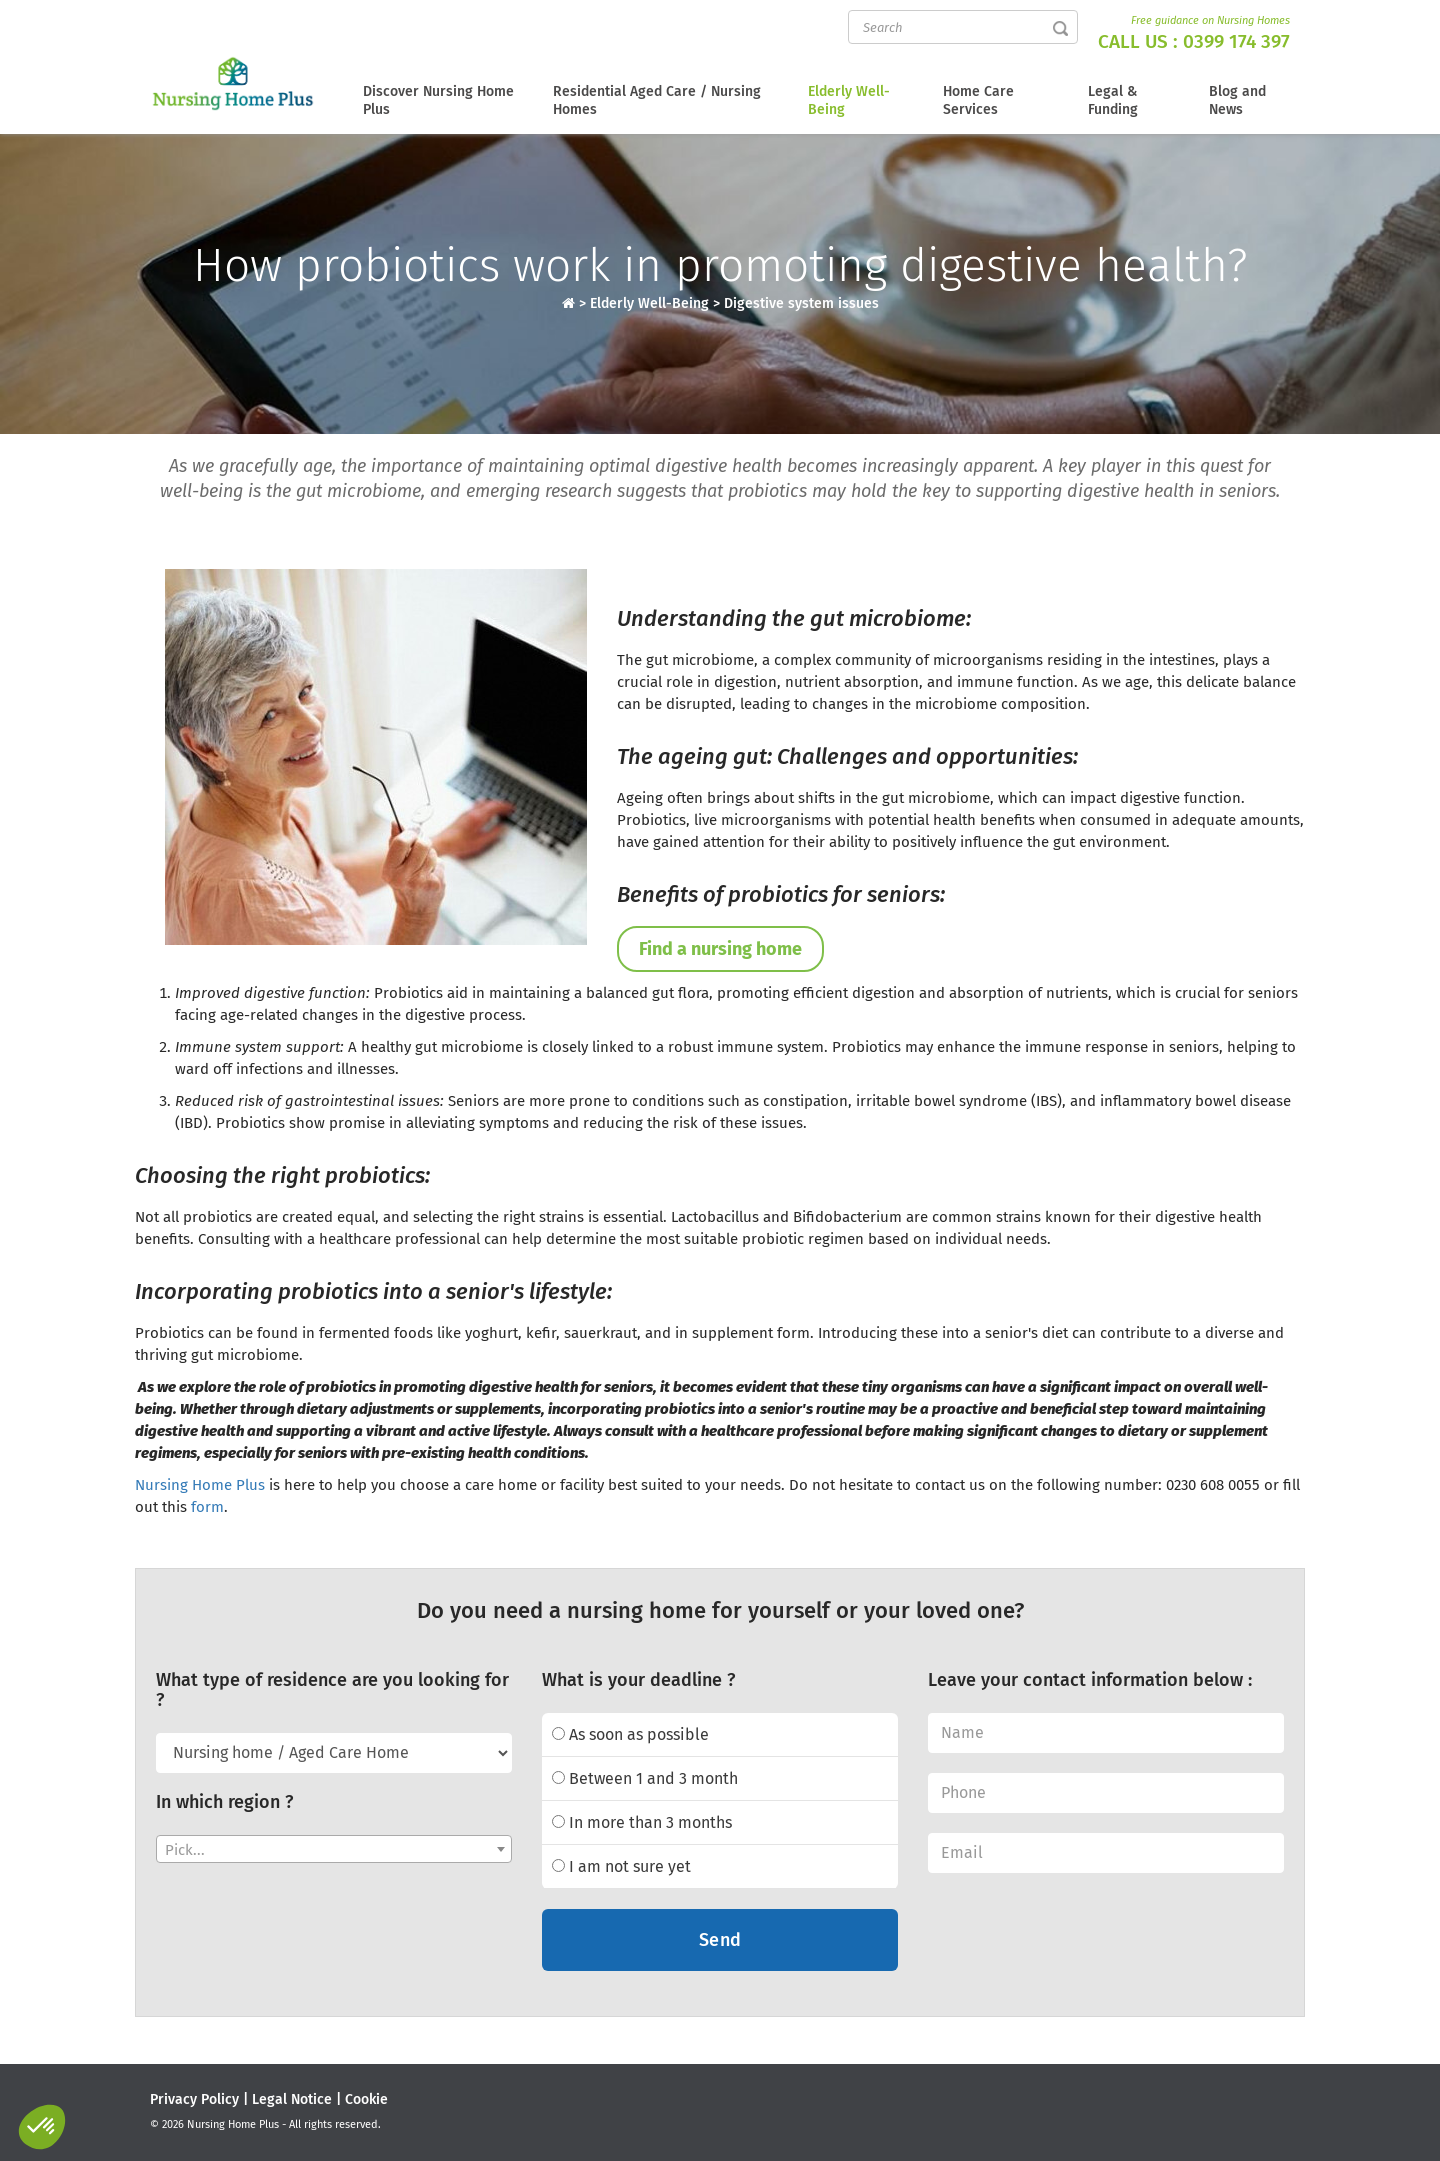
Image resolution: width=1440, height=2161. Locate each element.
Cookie (366, 2099)
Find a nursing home (720, 949)
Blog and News (1237, 100)
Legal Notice (292, 2099)
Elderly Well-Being (849, 100)
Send (720, 1940)
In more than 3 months (642, 1822)
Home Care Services (978, 100)
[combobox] (334, 1849)
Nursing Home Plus (200, 1485)
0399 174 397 (1236, 41)
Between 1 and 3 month (645, 1778)
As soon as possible (630, 1734)
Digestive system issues (801, 303)
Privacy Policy (194, 2099)
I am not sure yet (621, 1866)
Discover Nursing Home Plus (438, 100)
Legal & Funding (1113, 100)
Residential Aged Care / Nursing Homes (657, 100)
